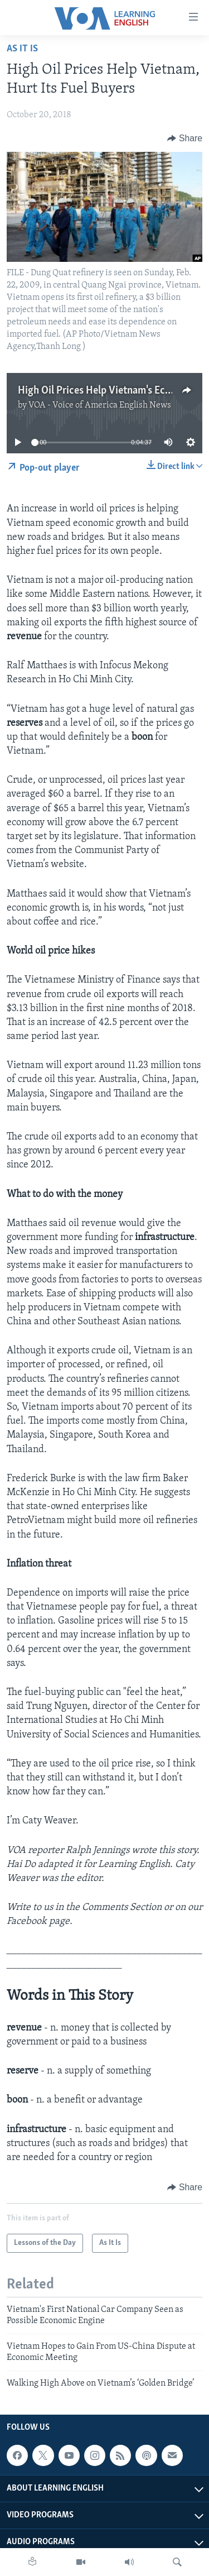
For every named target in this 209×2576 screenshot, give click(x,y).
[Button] (184, 138)
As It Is (22, 49)
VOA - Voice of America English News (99, 405)
